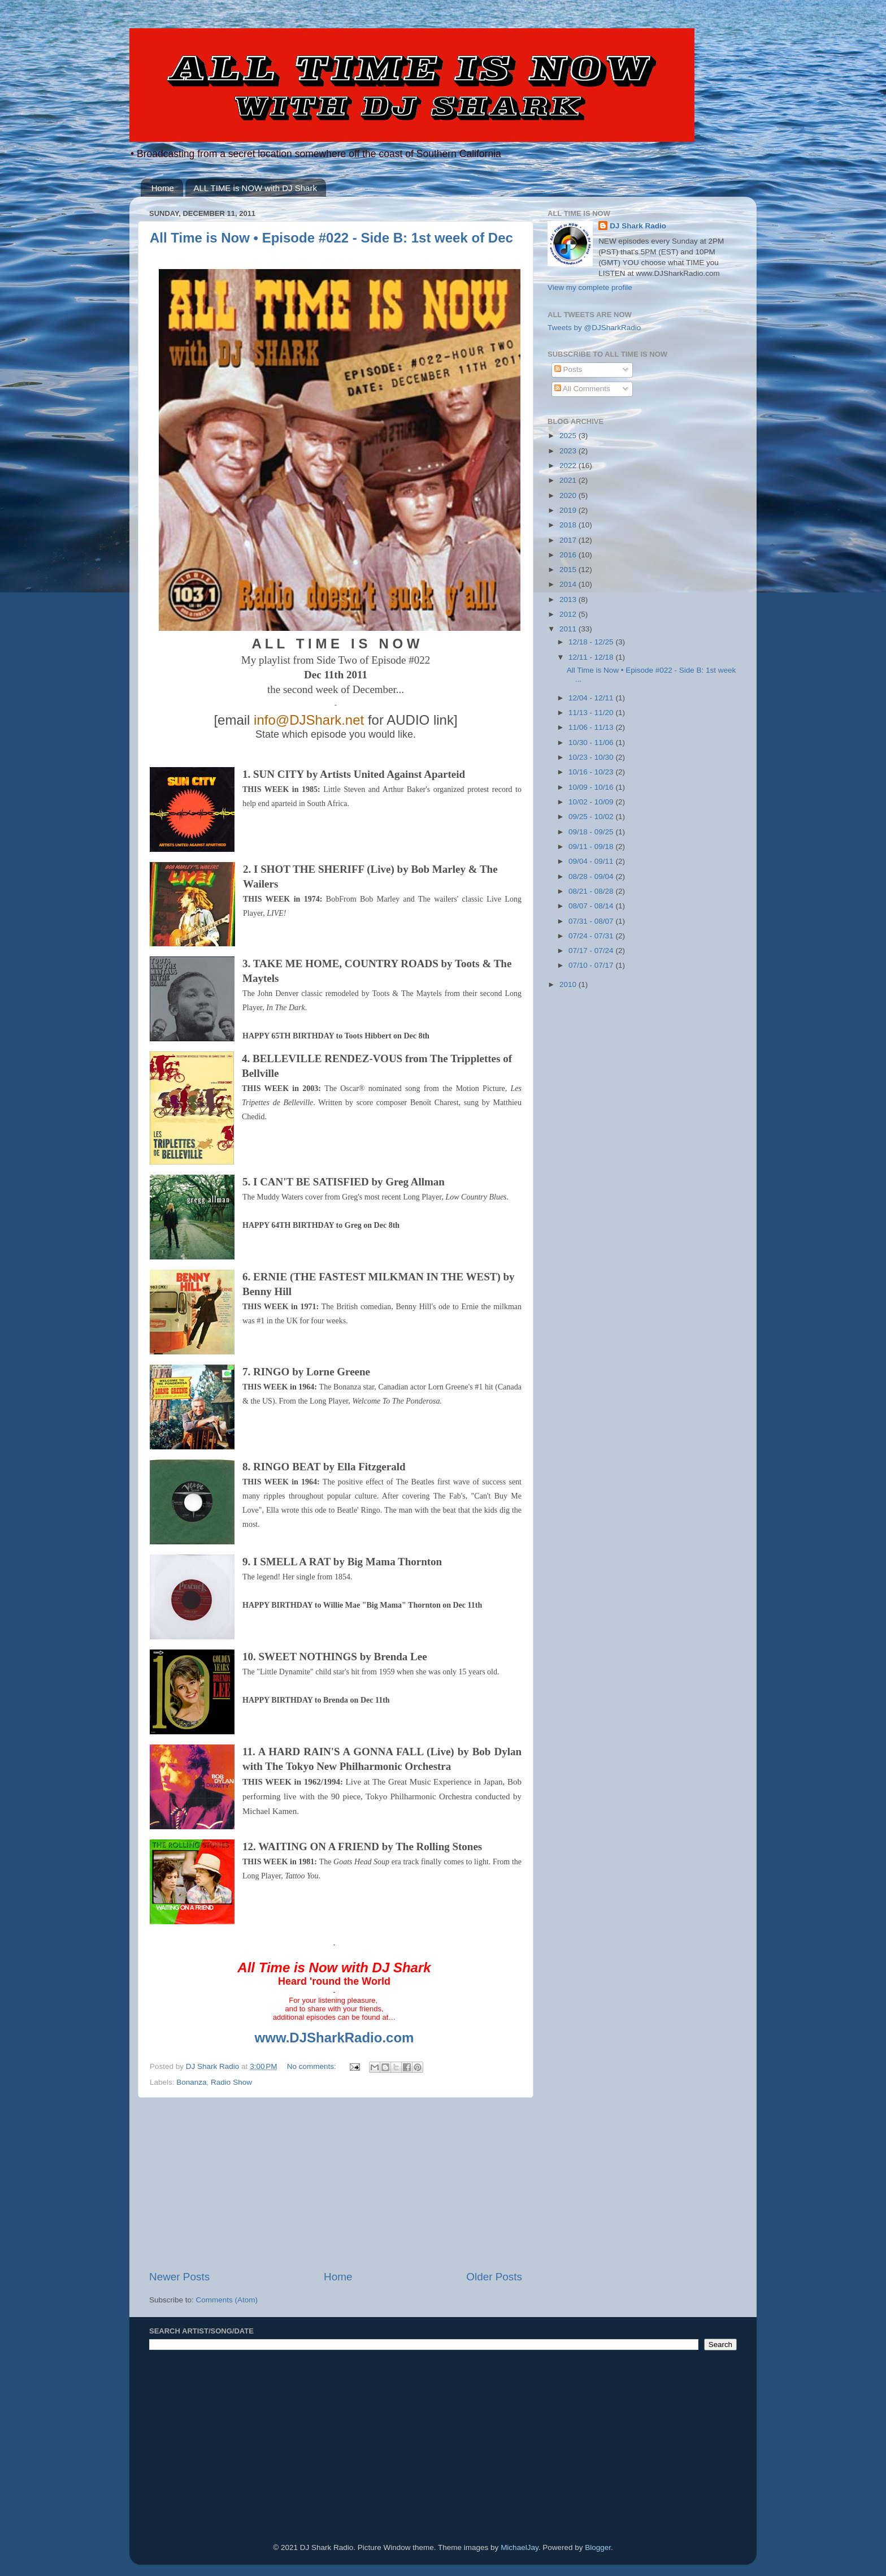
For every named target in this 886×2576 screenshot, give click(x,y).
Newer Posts (179, 2277)
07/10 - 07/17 (591, 965)
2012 (569, 614)
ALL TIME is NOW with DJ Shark (255, 188)
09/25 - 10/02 (591, 816)
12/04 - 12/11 (591, 698)
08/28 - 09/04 (591, 876)
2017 (569, 540)
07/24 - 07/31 (591, 936)
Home (162, 188)
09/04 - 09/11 (591, 861)
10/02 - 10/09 (591, 802)
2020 (569, 495)
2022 (569, 465)
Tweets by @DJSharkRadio (594, 327)
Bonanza (191, 2082)
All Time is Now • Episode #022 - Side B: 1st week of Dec (331, 237)
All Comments (582, 388)
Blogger (598, 2547)
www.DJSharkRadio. (320, 2037)
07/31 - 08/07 (591, 921)
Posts (568, 369)
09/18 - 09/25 (591, 832)
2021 (569, 480)
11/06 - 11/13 (591, 727)
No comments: (312, 2066)
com (400, 2037)
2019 (569, 510)
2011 (569, 629)
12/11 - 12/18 (591, 657)
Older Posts (494, 2277)
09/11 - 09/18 (591, 846)
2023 (569, 451)
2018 (569, 525)
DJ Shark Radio (638, 226)
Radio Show (231, 2082)
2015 (569, 569)
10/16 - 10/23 (591, 772)
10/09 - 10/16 (591, 787)
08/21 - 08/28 (591, 891)
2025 (569, 435)
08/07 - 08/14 (591, 906)
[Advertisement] (335, 2183)
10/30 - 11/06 (591, 742)
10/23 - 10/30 (591, 757)
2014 (569, 584)
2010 (569, 984)
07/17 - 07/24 (591, 950)
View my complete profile (590, 287)
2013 (569, 599)
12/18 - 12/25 (591, 642)
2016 (569, 555)
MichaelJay (519, 2547)
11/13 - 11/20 (591, 712)
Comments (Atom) (227, 2300)
